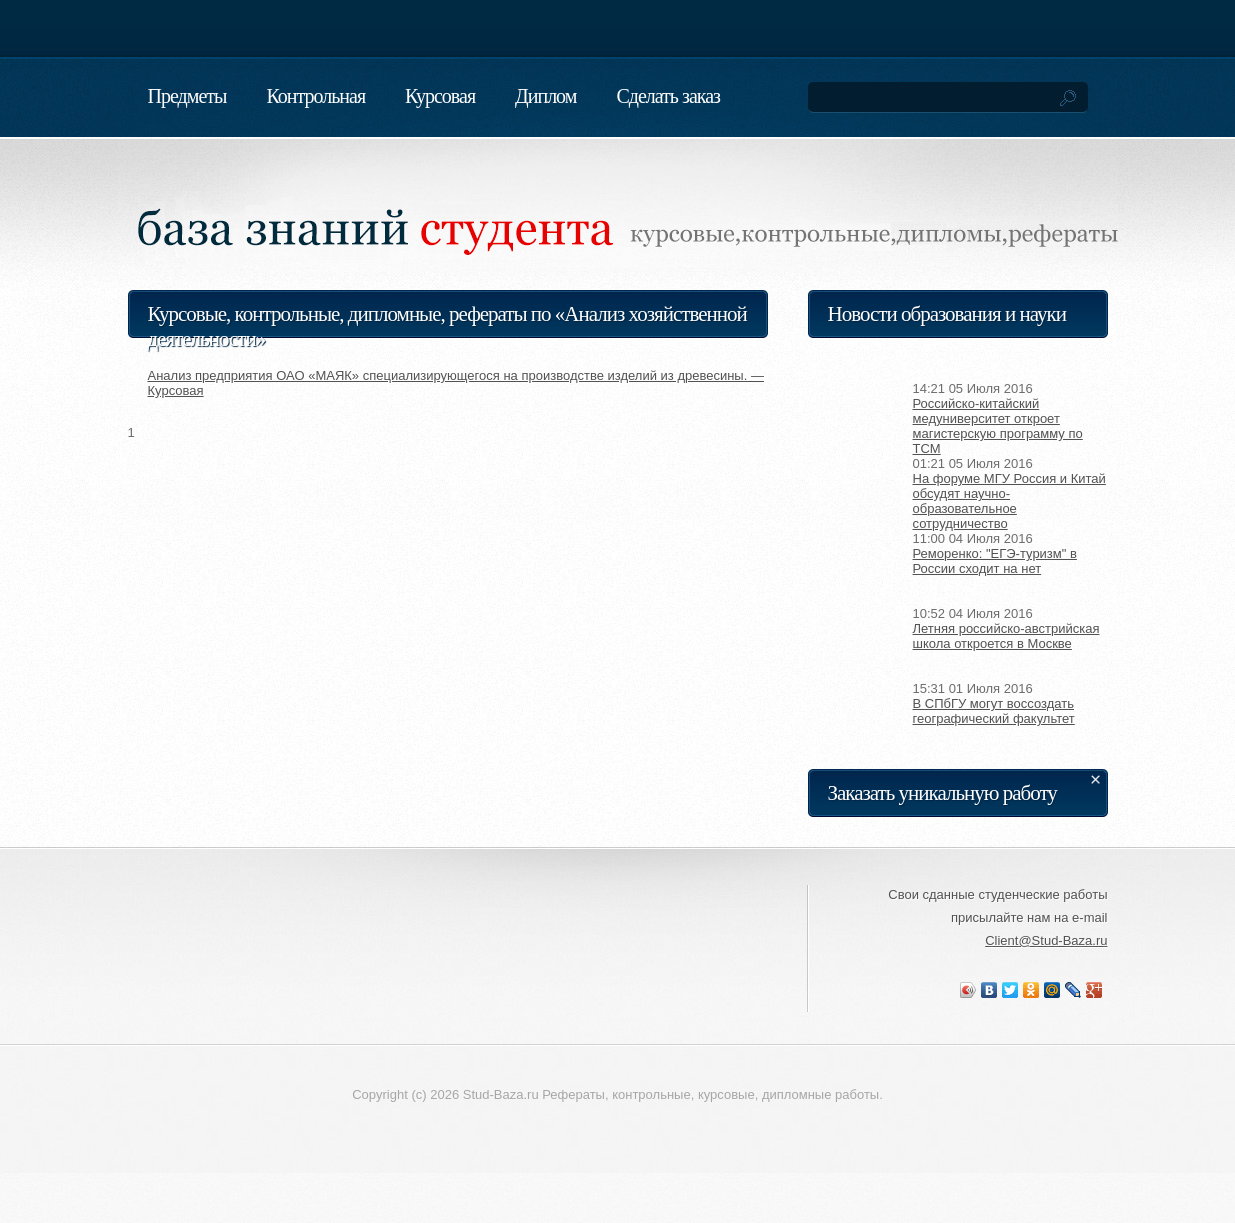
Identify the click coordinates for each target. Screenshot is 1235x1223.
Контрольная (315, 96)
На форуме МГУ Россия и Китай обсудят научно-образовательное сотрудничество (1009, 501)
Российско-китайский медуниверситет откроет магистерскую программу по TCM (998, 426)
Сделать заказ (668, 96)
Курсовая (440, 96)
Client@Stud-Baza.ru (1046, 940)
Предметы (187, 96)
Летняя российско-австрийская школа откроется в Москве (1006, 636)
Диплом (545, 96)
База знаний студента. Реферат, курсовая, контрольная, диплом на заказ (368, 204)
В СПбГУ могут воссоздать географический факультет (994, 711)
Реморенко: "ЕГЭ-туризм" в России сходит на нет (995, 561)
